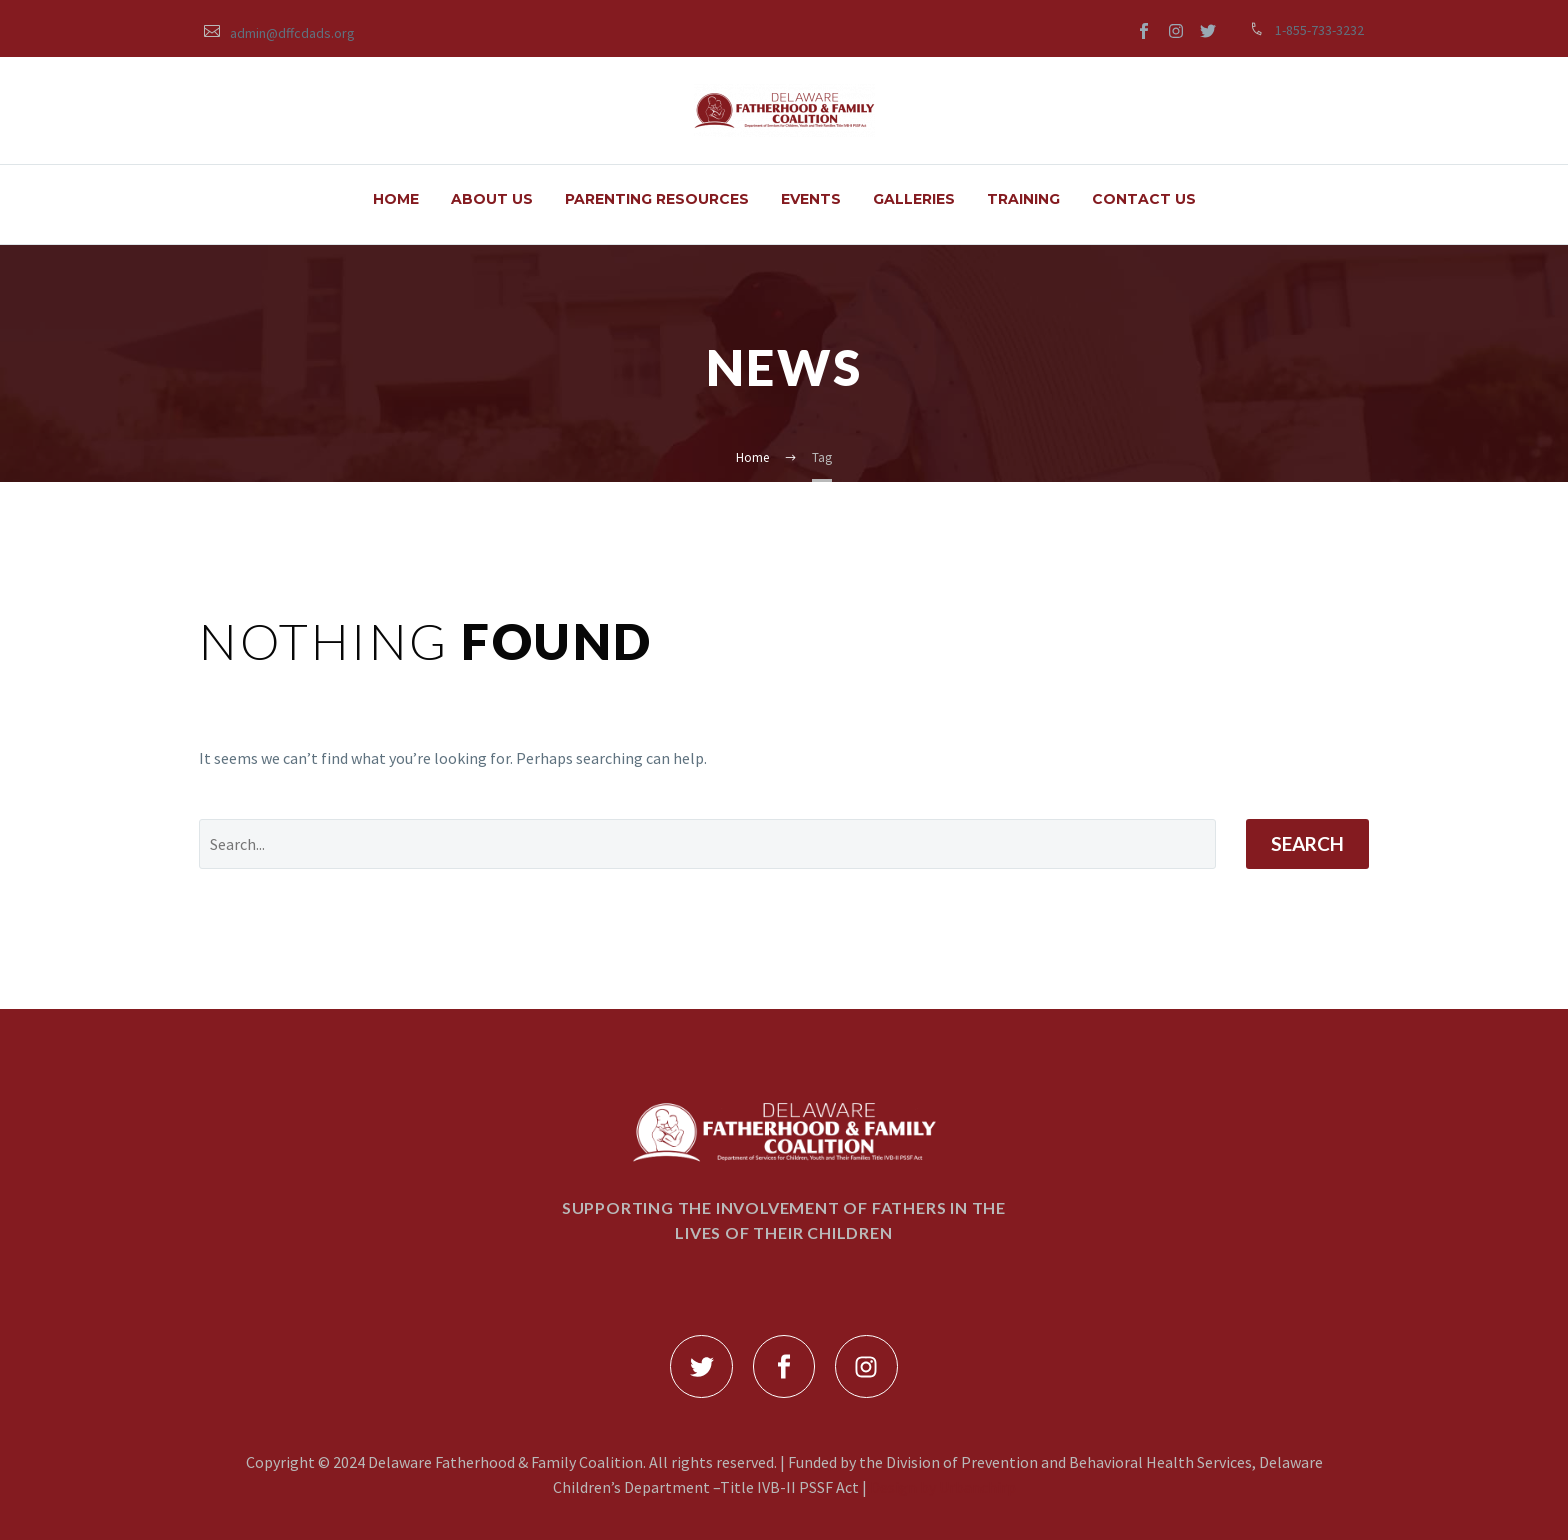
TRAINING (1023, 199)
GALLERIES (914, 199)
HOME (396, 199)
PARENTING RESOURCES (657, 199)
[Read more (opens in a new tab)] (279, 31)
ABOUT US (492, 199)
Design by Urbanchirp (943, 1487)
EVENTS (811, 199)
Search (1307, 843)
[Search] (707, 844)
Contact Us (1144, 199)
